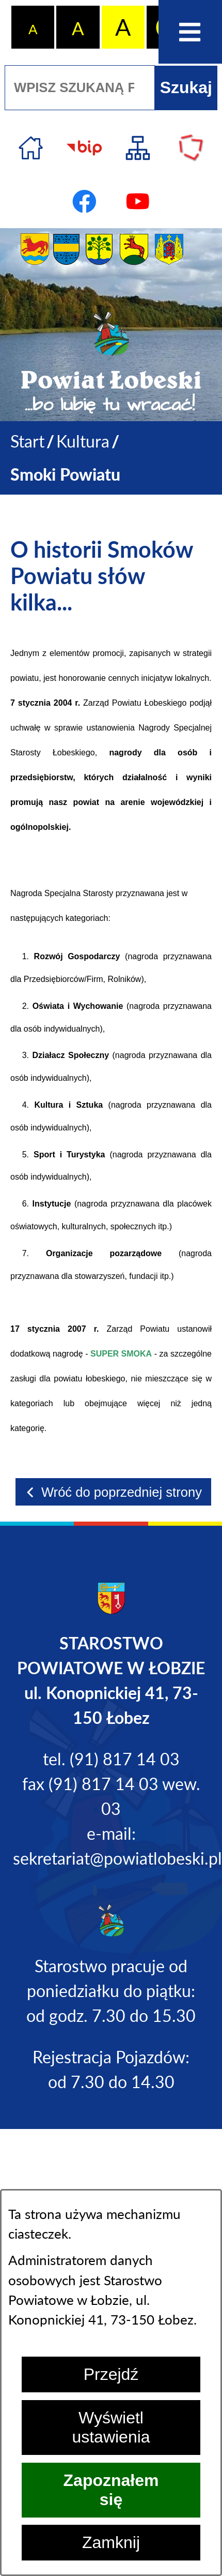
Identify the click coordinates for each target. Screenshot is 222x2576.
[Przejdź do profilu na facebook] (84, 202)
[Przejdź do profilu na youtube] (138, 202)
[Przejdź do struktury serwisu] (138, 148)
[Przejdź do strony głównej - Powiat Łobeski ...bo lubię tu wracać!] (111, 363)
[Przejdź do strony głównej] (31, 148)
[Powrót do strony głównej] (27, 441)
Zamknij (111, 2542)
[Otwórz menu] (190, 32)
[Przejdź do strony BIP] (84, 148)
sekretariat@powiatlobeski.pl (117, 1858)
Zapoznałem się (111, 2490)
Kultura (82, 441)
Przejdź (111, 2374)
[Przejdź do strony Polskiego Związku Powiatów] (191, 148)
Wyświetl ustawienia (111, 2427)
